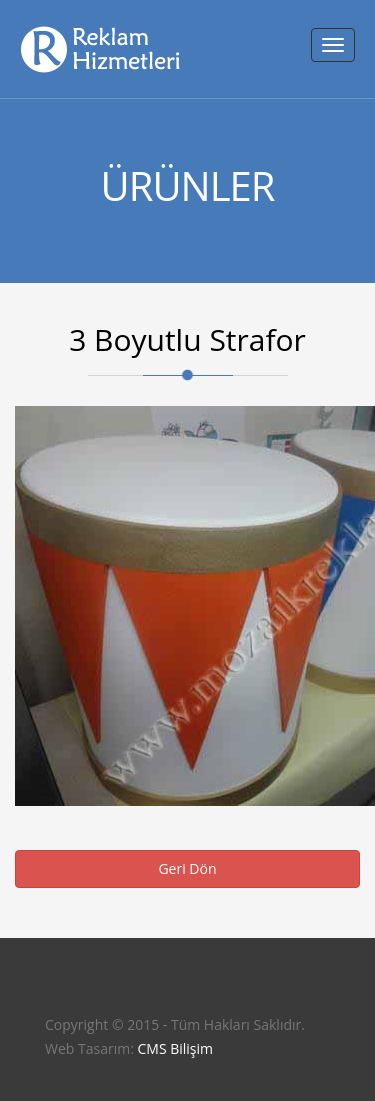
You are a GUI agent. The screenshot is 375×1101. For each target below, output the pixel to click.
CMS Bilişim (175, 1048)
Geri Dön (187, 868)
